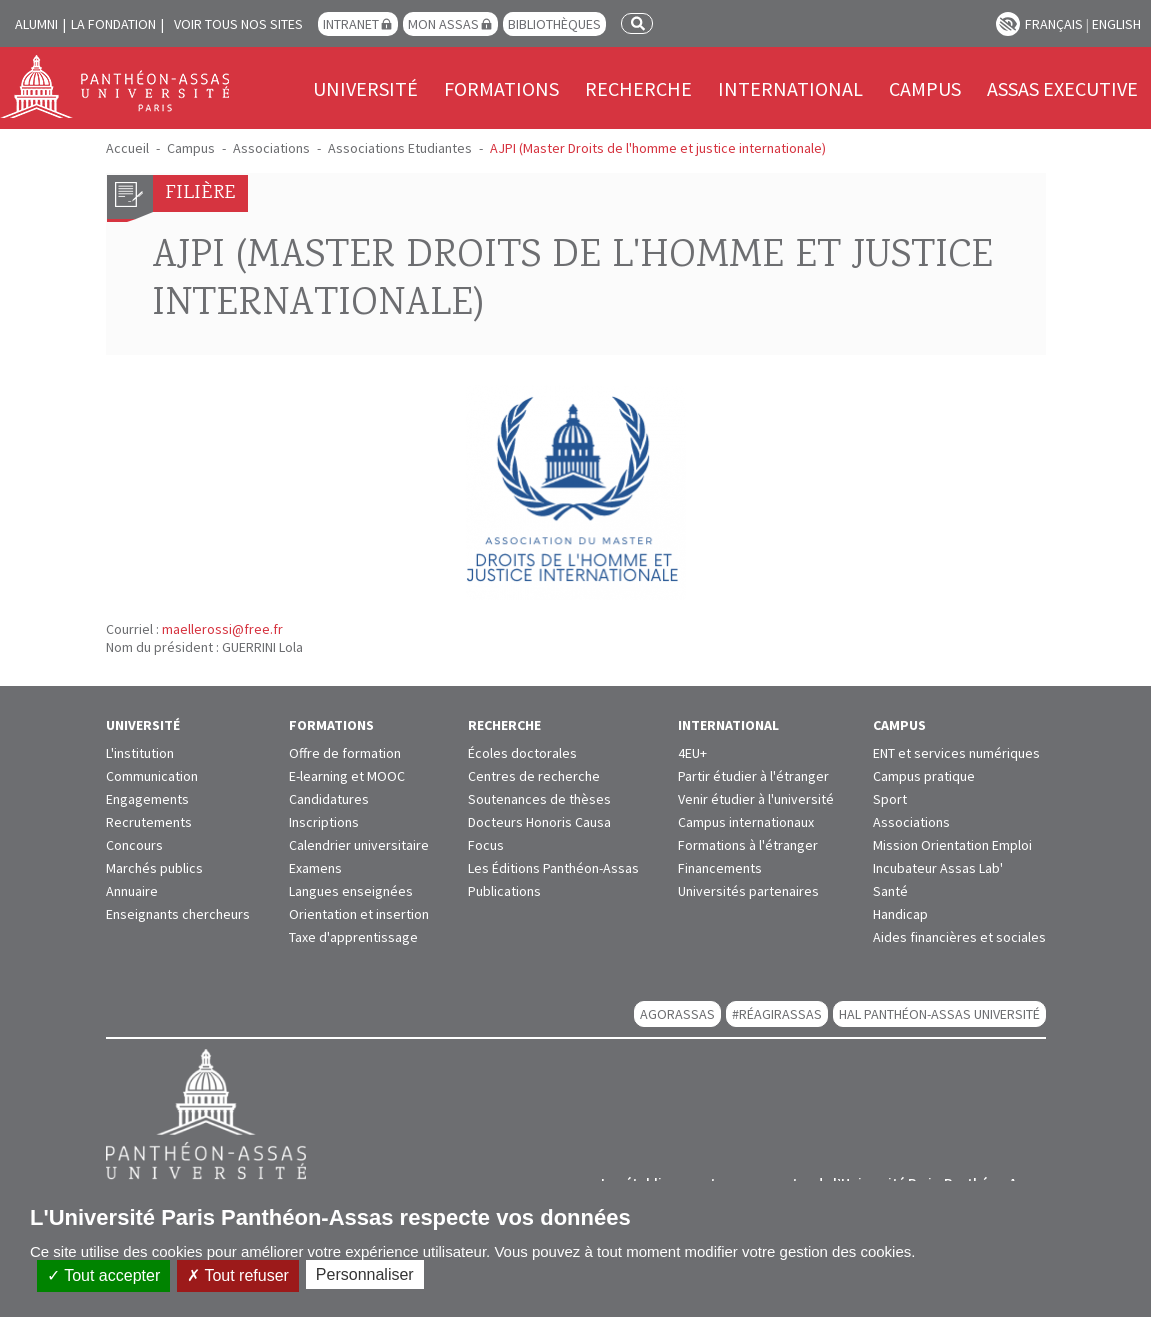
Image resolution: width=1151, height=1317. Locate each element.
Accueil (127, 148)
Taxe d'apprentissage (353, 937)
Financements (720, 868)
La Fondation (113, 24)
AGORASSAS (677, 1014)
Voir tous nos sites (238, 24)
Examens (315, 868)
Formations (501, 88)
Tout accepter (103, 1275)
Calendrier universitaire (359, 845)
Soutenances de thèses (539, 799)
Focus (486, 845)
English (1116, 24)
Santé (890, 891)
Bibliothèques (554, 24)
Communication (152, 776)
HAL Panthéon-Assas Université (939, 1014)
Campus (925, 88)
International (790, 88)
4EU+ (692, 753)
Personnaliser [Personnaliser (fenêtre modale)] (365, 1274)
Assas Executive (1062, 88)
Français (1054, 24)
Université (365, 88)
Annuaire (132, 891)
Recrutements (149, 822)
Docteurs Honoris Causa (539, 822)
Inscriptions (324, 822)
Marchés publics (154, 868)
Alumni (36, 24)
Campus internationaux (746, 822)
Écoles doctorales (522, 753)
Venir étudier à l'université (756, 799)
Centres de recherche (534, 776)
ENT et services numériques (956, 753)
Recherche (638, 88)
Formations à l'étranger (748, 845)
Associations (271, 148)
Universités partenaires (748, 891)
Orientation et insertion (359, 914)
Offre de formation (345, 753)
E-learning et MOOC (347, 776)
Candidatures (329, 799)
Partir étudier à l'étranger (753, 776)
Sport (890, 799)
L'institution (140, 753)
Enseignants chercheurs (178, 914)
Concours (134, 845)
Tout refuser (238, 1275)
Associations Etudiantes (400, 148)
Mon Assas (443, 24)
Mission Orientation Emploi (952, 845)
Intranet (351, 24)
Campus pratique (924, 776)
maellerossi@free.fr (222, 629)
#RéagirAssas (777, 1014)
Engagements (147, 799)
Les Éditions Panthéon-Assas (553, 868)
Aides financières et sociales (959, 937)
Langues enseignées (351, 891)
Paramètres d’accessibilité (1008, 24)
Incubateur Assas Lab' (938, 868)
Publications (504, 891)
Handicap (900, 914)
